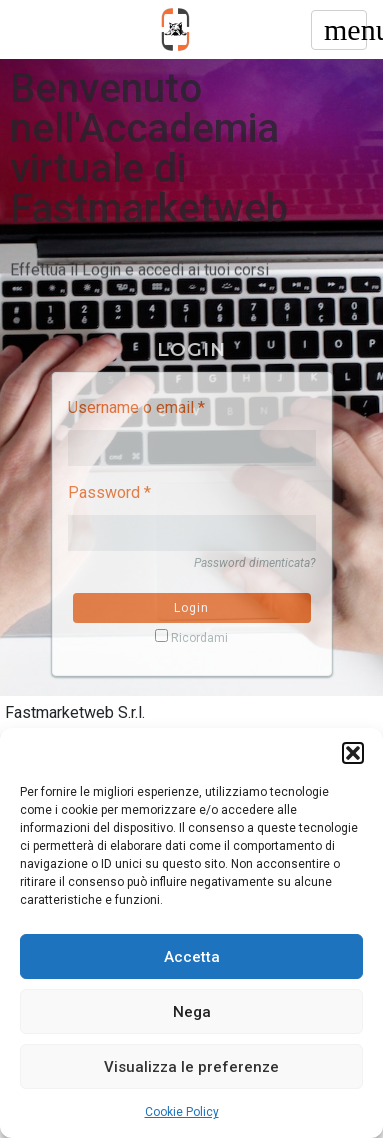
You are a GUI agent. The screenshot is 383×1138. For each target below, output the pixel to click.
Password (109, 492)
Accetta (192, 957)
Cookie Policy (182, 1112)
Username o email (136, 407)
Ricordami (191, 637)
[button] (353, 753)
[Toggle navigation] (339, 30)
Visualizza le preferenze (191, 1067)
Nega (192, 1012)
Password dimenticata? (255, 563)
